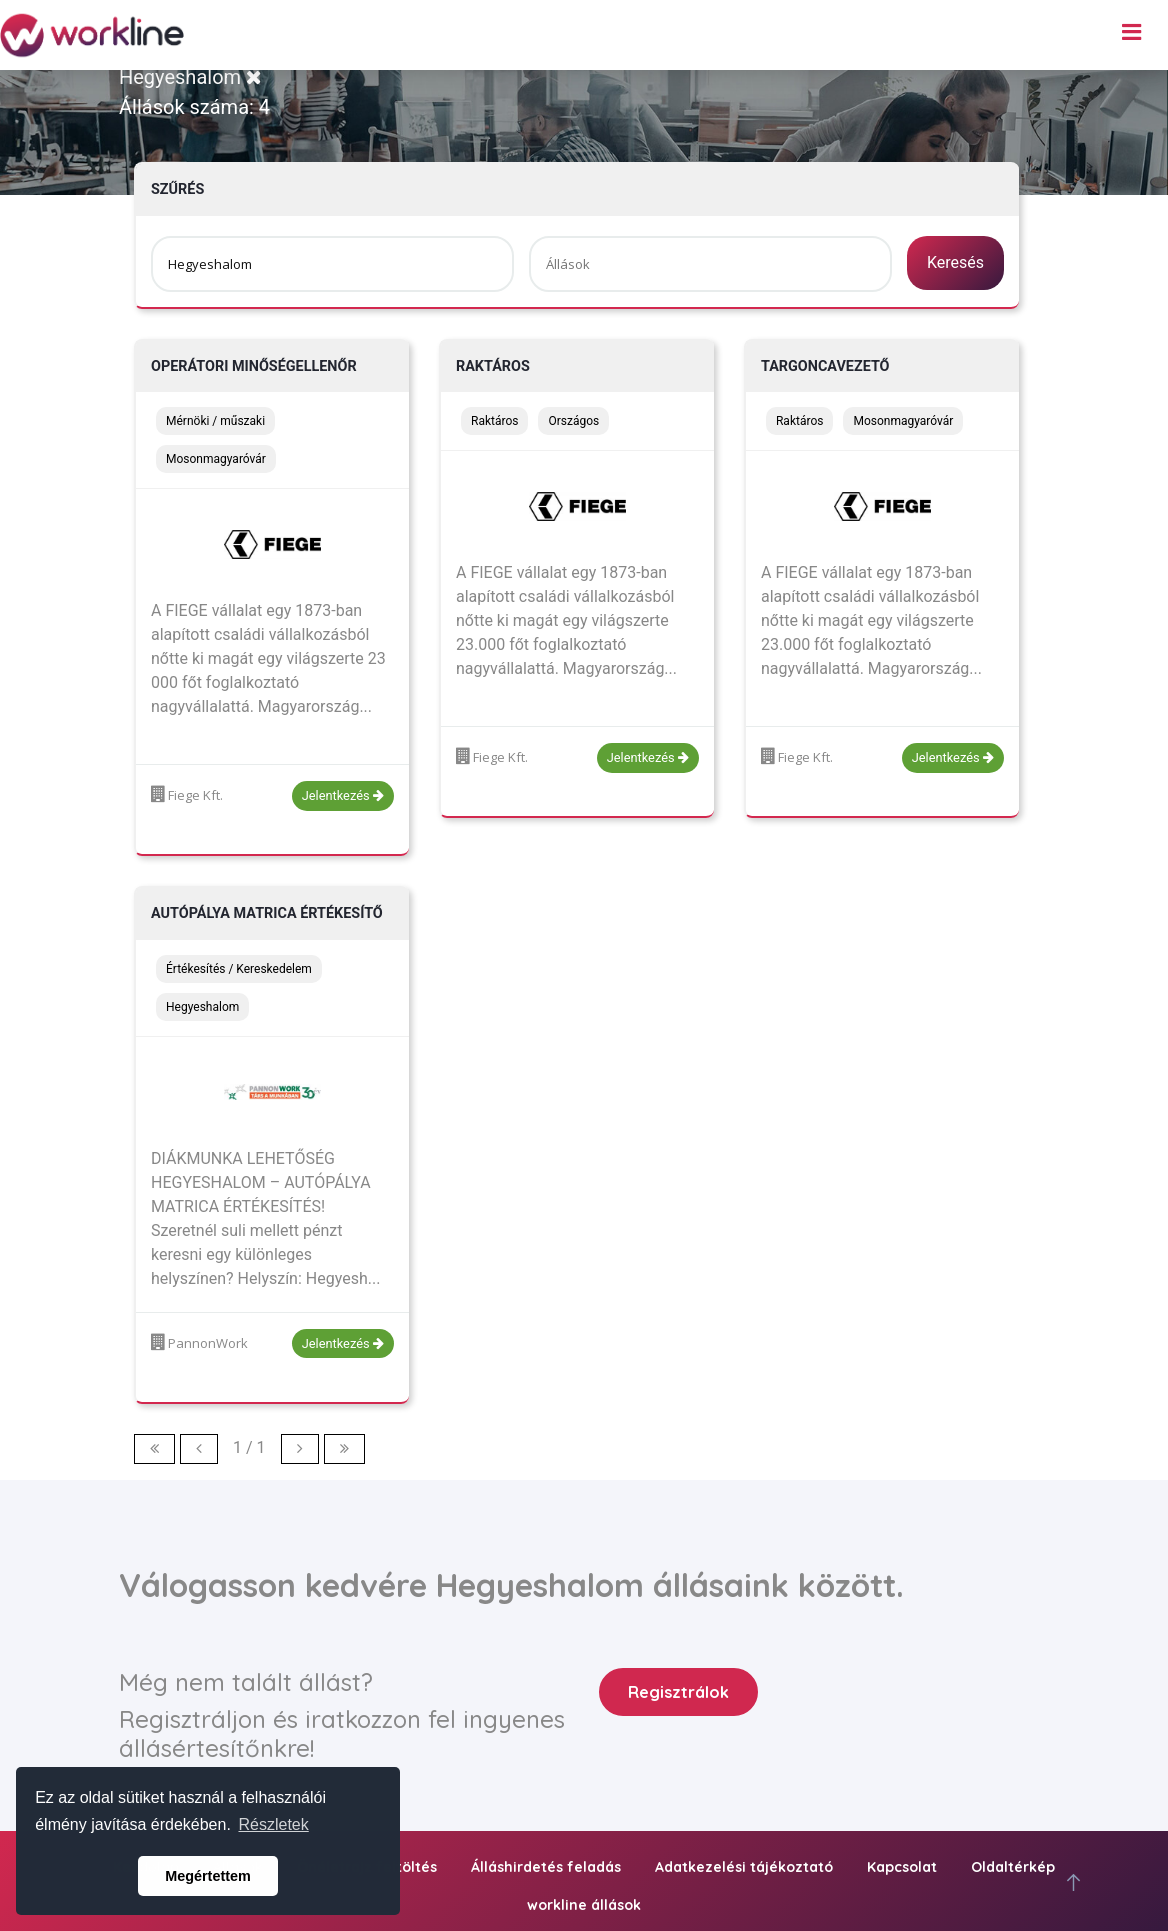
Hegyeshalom (190, 77)
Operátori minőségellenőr (254, 366)
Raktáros (493, 366)
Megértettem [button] (208, 1876)
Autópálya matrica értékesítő (267, 913)
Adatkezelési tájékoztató (744, 1867)
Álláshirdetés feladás (546, 1867)
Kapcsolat (902, 1867)
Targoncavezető (825, 366)
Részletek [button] (274, 1824)
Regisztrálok (678, 1692)
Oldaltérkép (1013, 1867)
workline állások (584, 1905)
